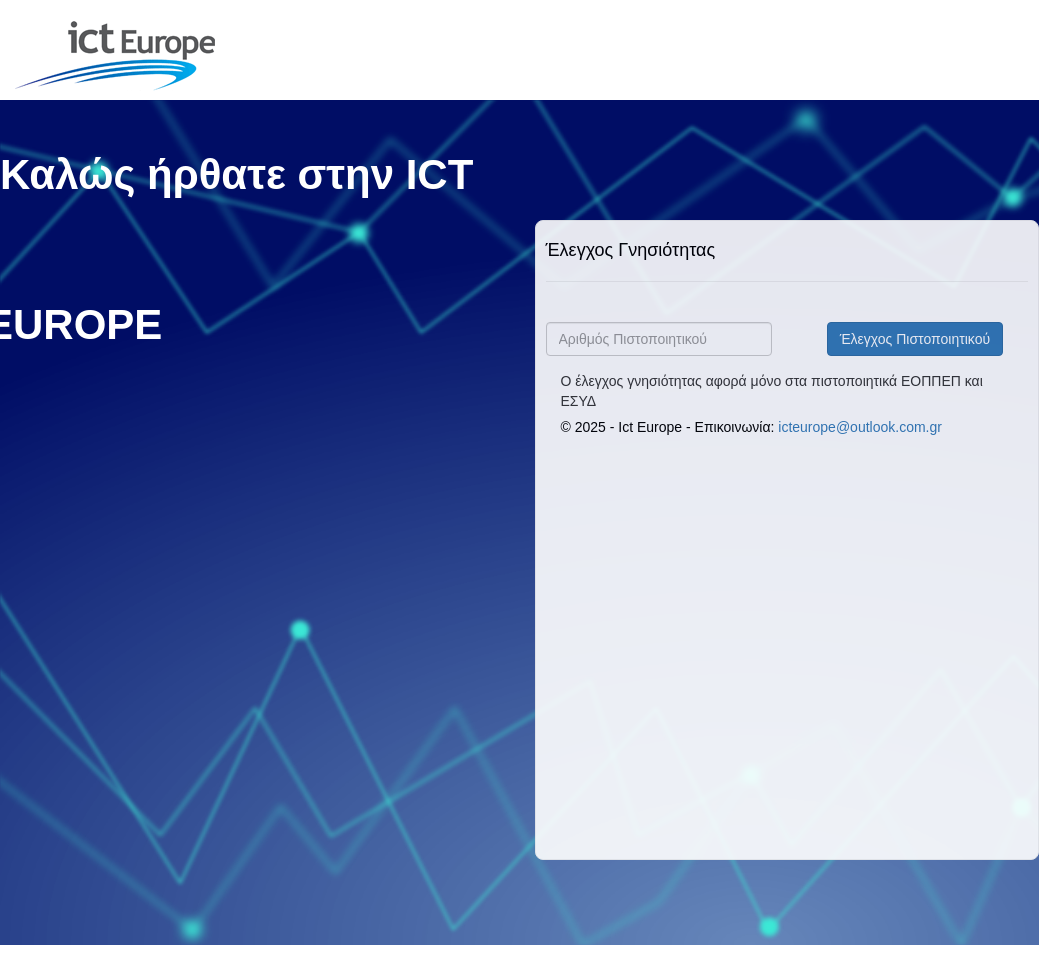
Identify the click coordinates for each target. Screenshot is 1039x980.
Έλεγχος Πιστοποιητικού (915, 339)
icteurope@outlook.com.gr (860, 427)
